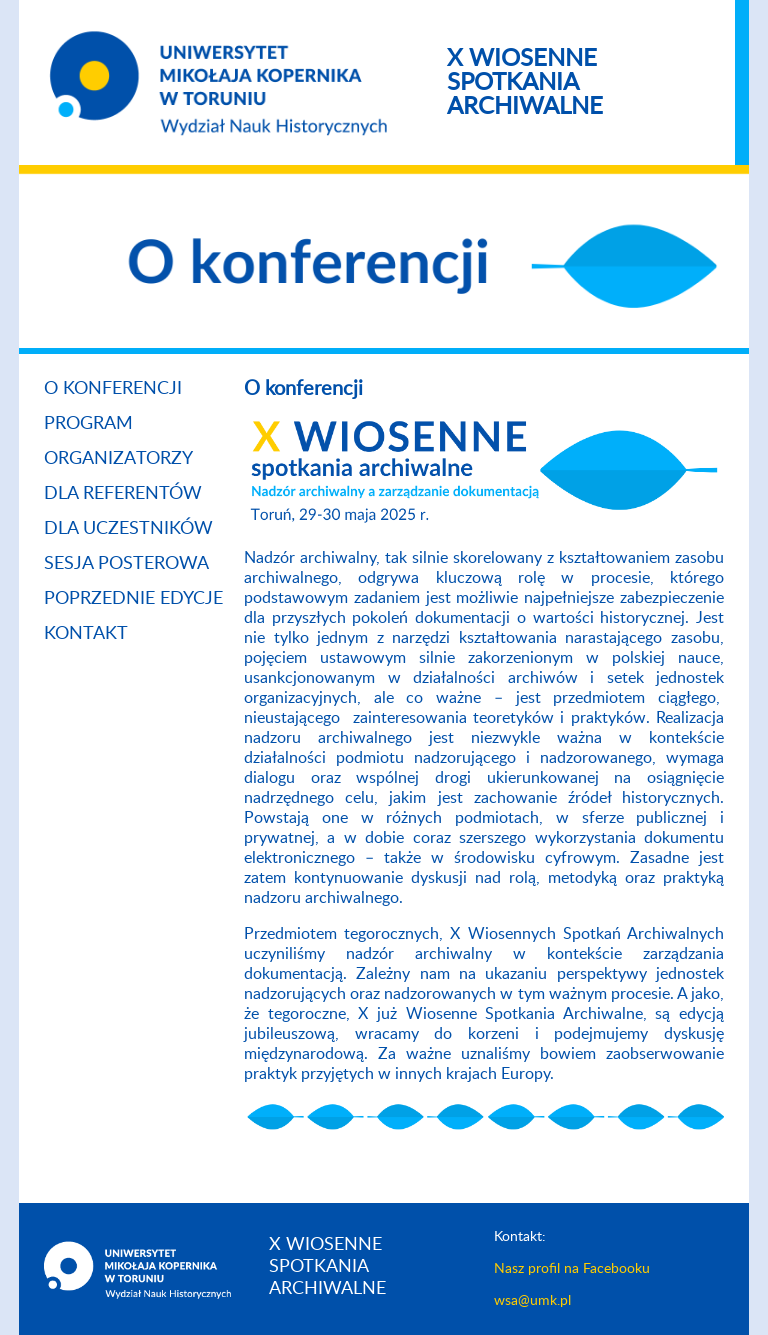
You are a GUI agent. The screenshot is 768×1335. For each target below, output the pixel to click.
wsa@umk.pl (532, 1301)
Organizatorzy (118, 459)
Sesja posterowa (126, 564)
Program (88, 424)
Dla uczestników (128, 529)
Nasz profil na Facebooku (572, 1269)
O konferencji (113, 389)
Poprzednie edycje (133, 599)
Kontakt (86, 634)
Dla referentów (123, 494)
